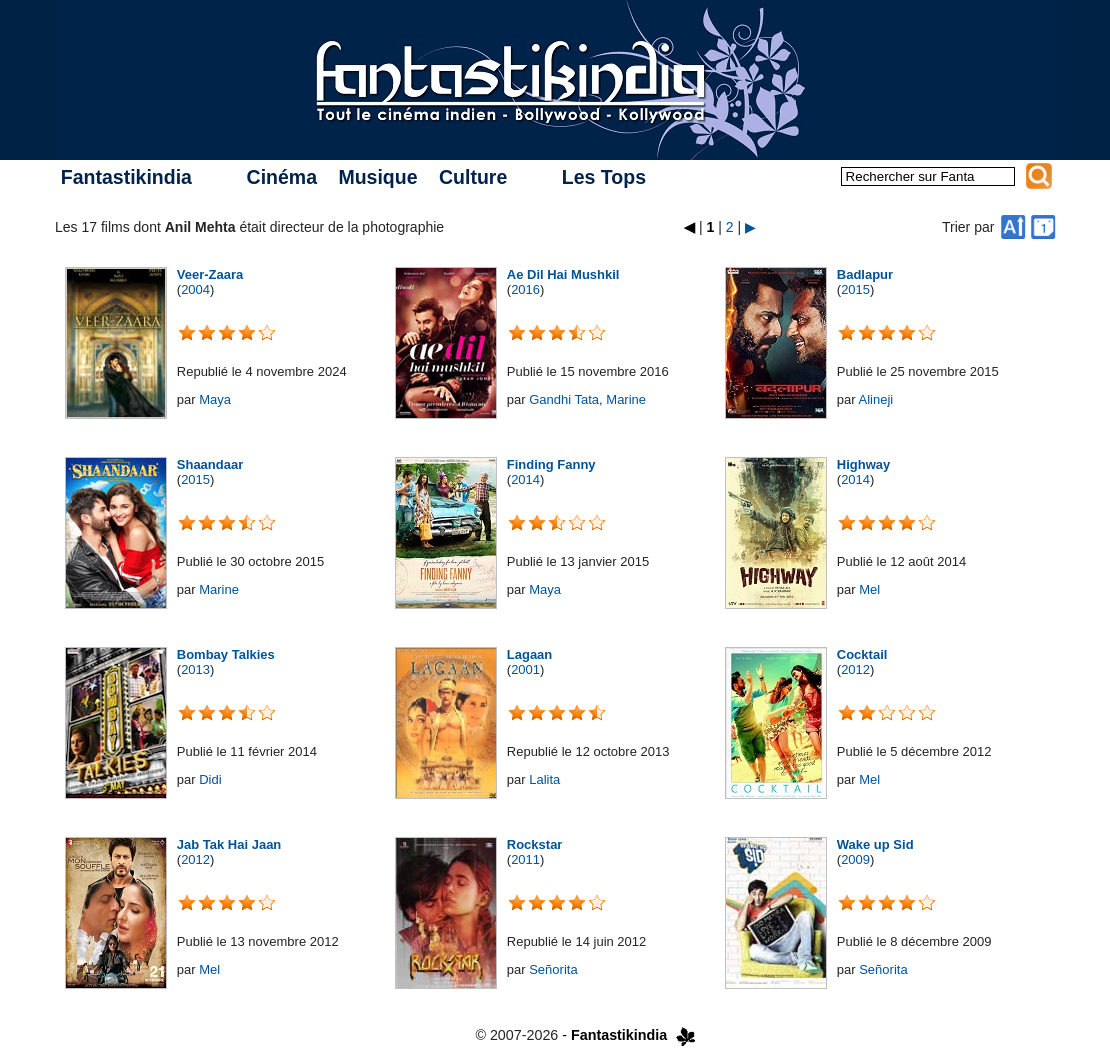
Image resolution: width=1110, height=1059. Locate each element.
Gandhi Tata (564, 399)
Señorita (553, 969)
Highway (863, 464)
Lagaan (530, 654)
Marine (626, 399)
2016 (525, 289)
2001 (525, 669)
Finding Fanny (551, 464)
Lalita (544, 779)
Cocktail (862, 654)
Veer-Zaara (210, 274)
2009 (855, 859)
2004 (195, 289)
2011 (525, 859)
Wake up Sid (875, 844)
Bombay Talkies (226, 654)
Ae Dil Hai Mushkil (563, 274)
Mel (869, 589)
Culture (473, 177)
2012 (855, 669)
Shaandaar (210, 464)
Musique (377, 177)
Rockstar (535, 844)
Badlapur (865, 274)
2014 (525, 479)
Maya (215, 399)
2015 (855, 289)
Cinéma (282, 177)
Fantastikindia (126, 177)
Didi (210, 779)
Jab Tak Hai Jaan (229, 844)
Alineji (875, 399)
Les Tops (604, 177)
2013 (195, 669)
